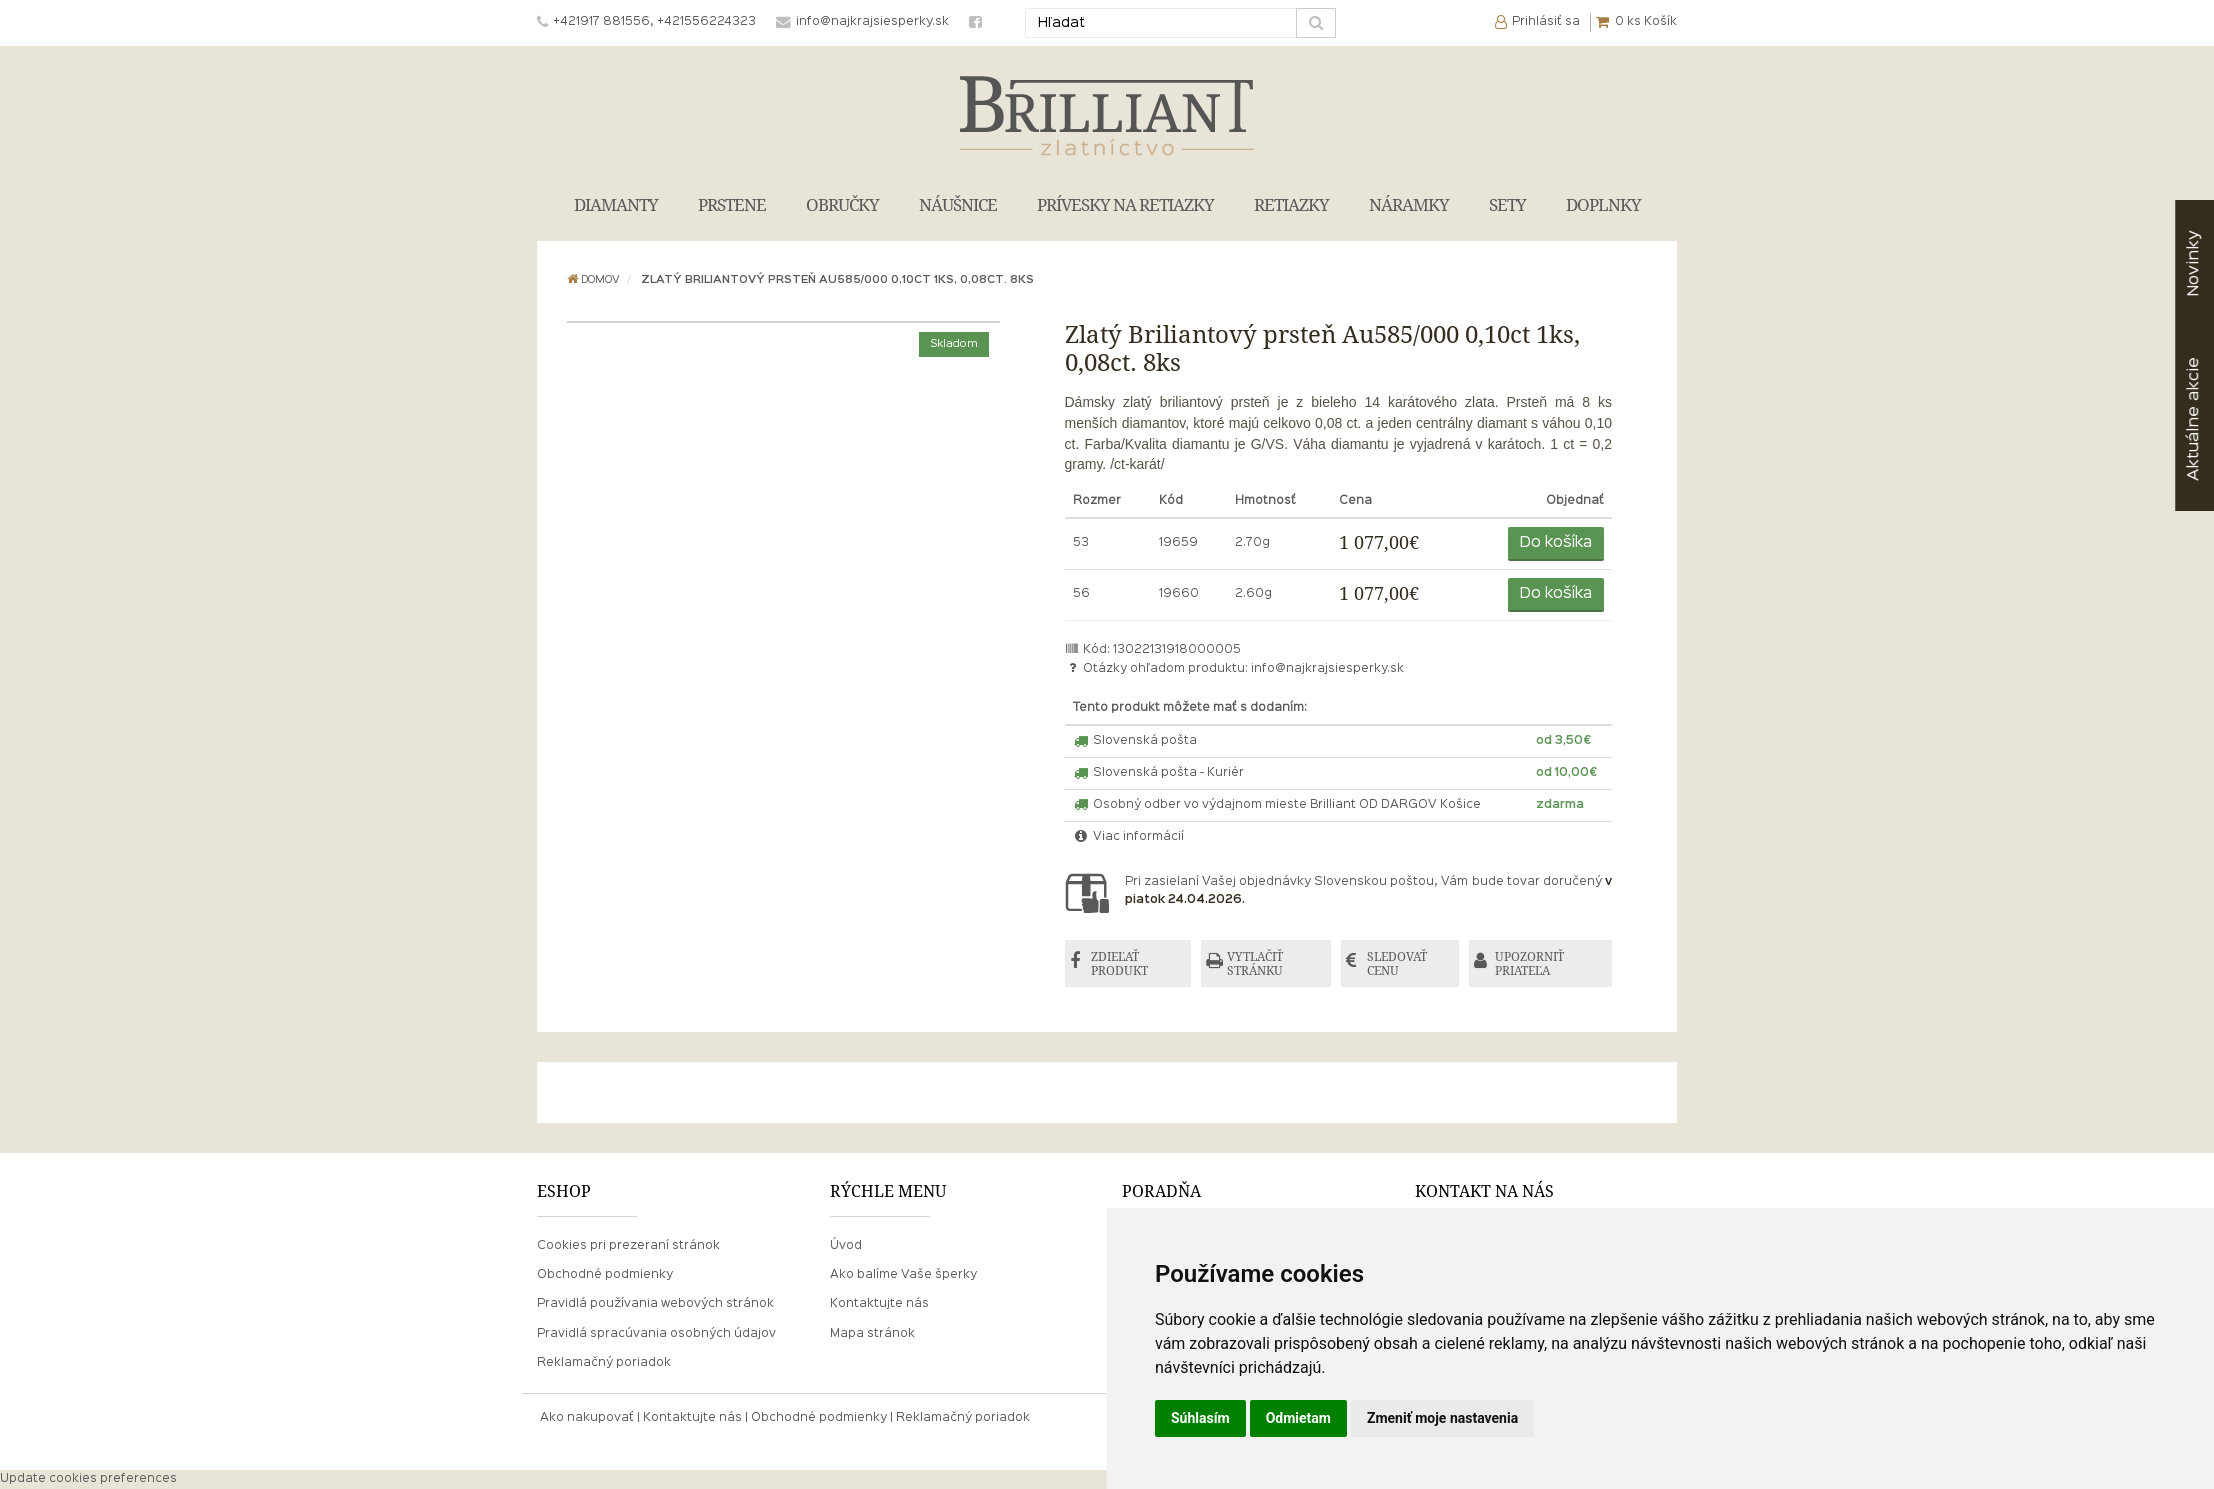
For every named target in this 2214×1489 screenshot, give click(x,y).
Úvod (846, 1246)
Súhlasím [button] (1200, 1418)
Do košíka (1556, 543)
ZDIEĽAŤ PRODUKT (1119, 963)
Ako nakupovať (587, 1418)
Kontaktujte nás (879, 1304)
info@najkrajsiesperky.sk (1327, 669)
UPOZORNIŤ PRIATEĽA (1529, 963)
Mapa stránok (872, 1334)
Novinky (2193, 263)
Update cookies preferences (88, 1479)
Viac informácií (1129, 837)
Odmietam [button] (1298, 1418)
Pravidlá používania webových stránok (655, 1304)
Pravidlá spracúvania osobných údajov (656, 1334)
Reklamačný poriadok (604, 1363)
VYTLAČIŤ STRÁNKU (1255, 963)
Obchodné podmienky (605, 1275)
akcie (2193, 419)
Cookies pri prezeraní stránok (628, 1246)
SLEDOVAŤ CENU (1397, 963)
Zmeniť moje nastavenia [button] (1442, 1418)
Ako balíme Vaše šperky (903, 1275)
